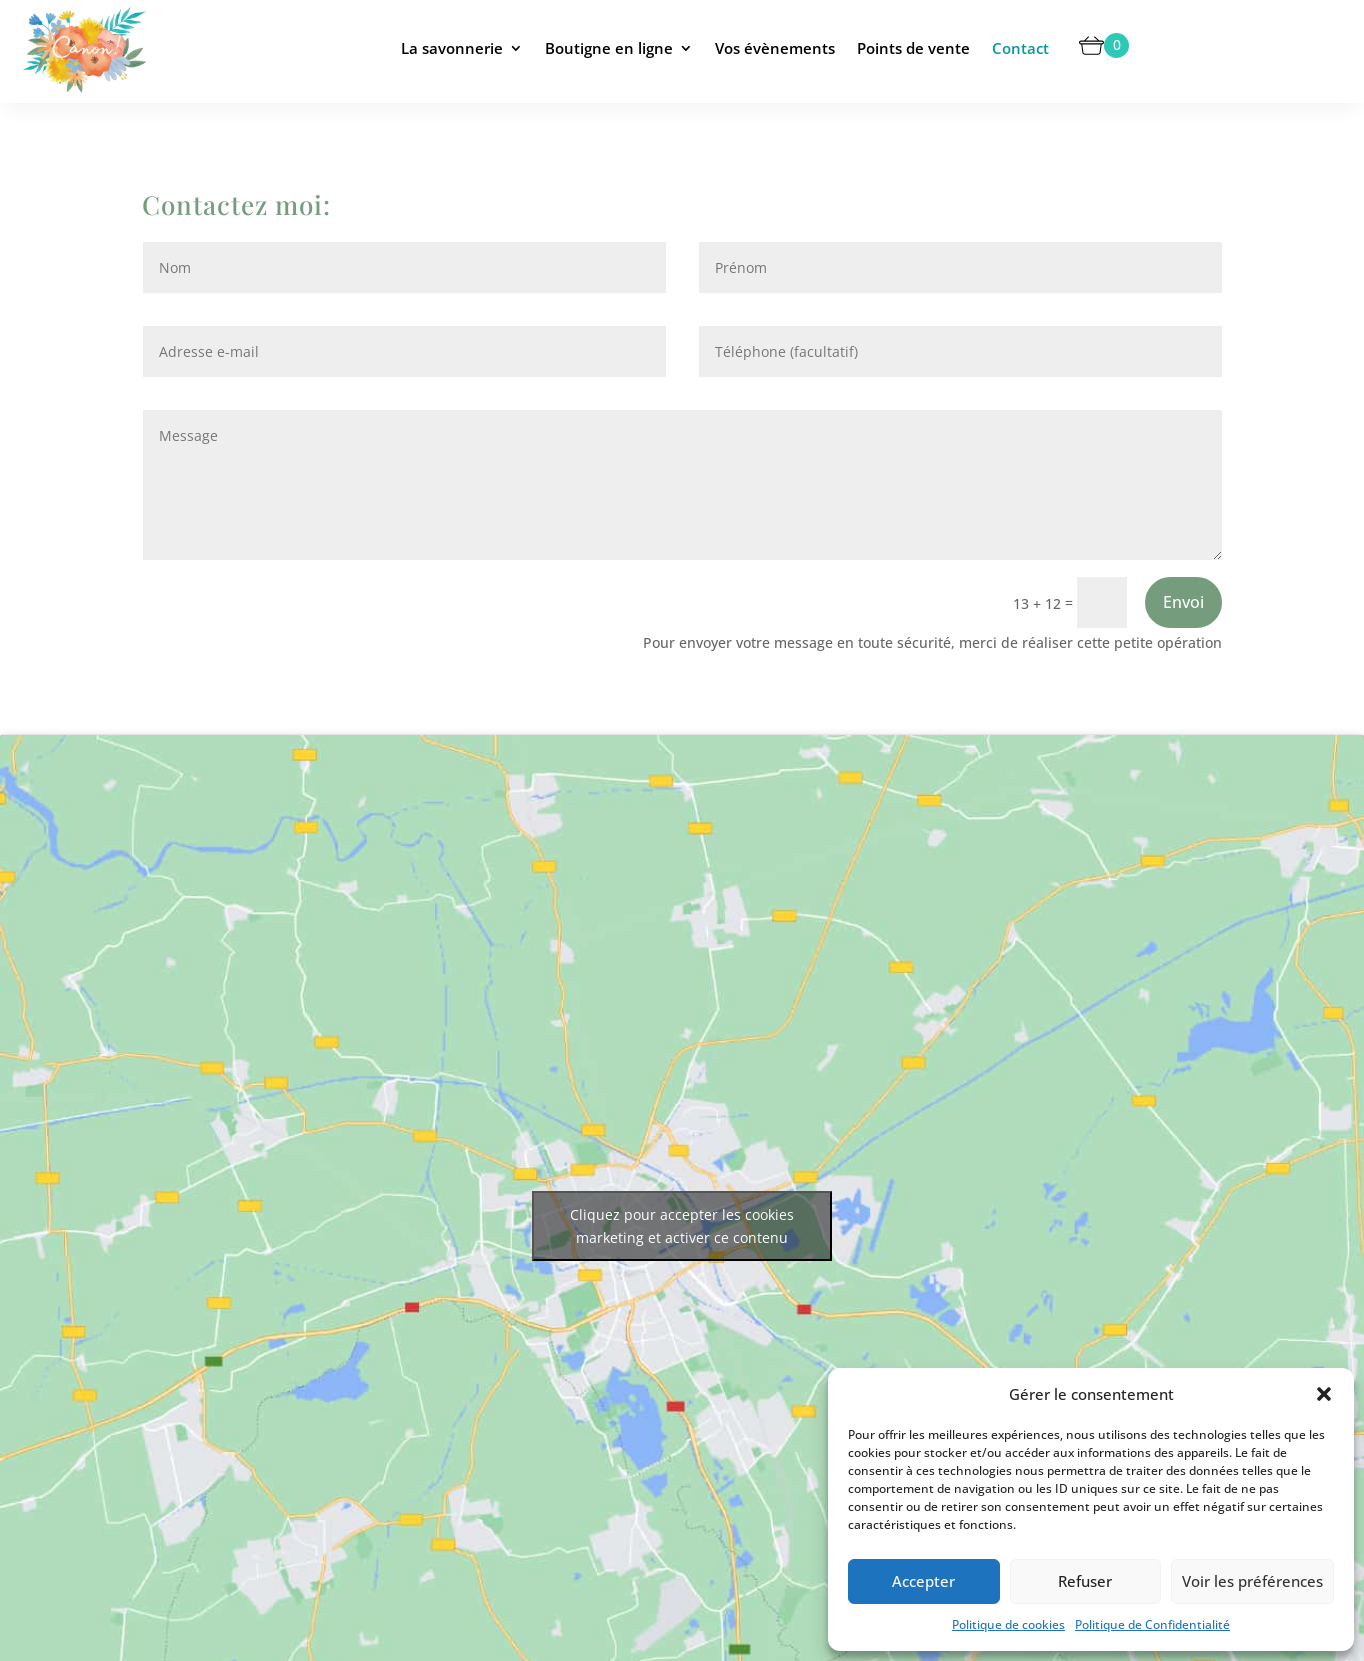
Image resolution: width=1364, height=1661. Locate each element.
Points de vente (913, 48)
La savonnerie (452, 48)
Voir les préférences (1252, 1581)
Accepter (923, 1581)
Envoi (1183, 602)
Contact (1020, 48)
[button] (1324, 1394)
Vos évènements (775, 48)
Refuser (1085, 1581)
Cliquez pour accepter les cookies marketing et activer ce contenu (682, 1226)
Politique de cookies (1008, 1624)
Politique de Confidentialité (1152, 1624)
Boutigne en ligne (609, 48)
